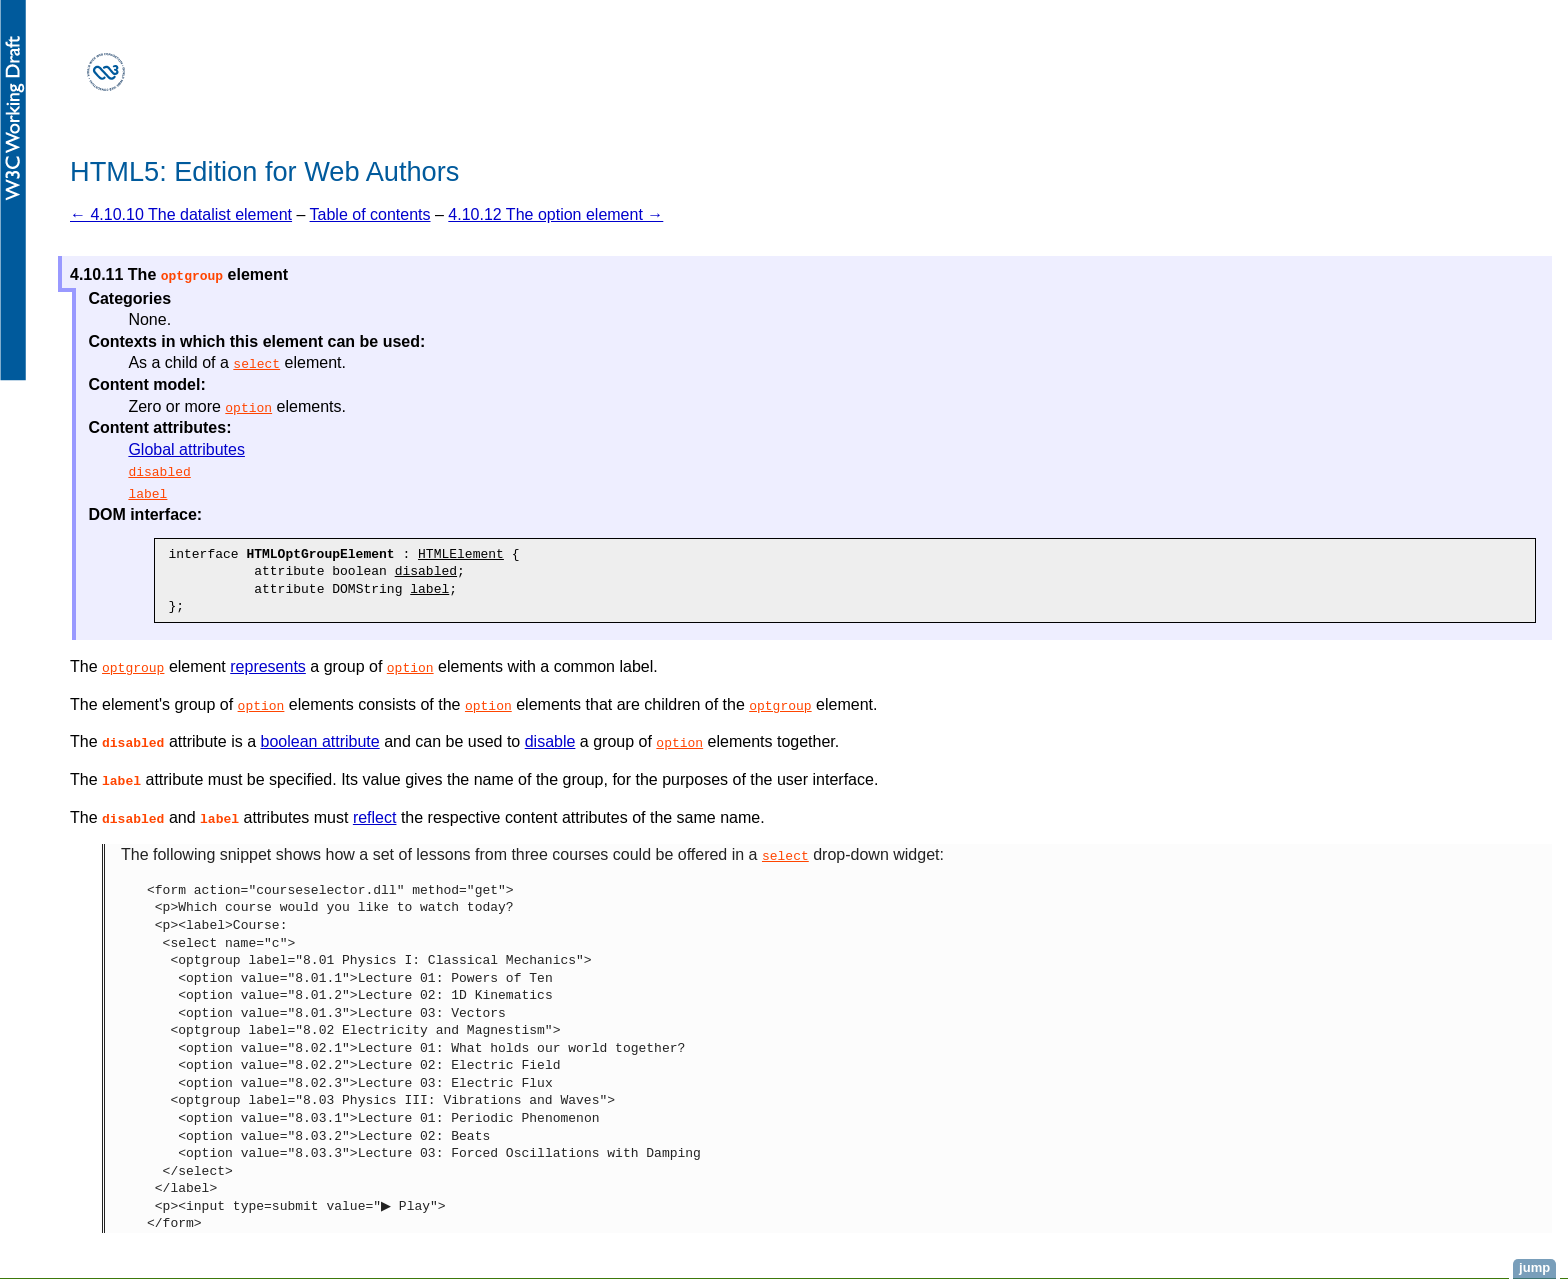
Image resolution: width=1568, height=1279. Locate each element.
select (256, 363)
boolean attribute (319, 741)
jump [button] (1534, 1267)
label (147, 493)
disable (550, 741)
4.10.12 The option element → (555, 214)
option (248, 407)
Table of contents (370, 214)
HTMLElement (461, 554)
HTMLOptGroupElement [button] (320, 554)
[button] (192, 274)
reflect (375, 817)
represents (268, 666)
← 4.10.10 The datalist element (181, 214)
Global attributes (186, 449)
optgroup (133, 667)
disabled (159, 471)
